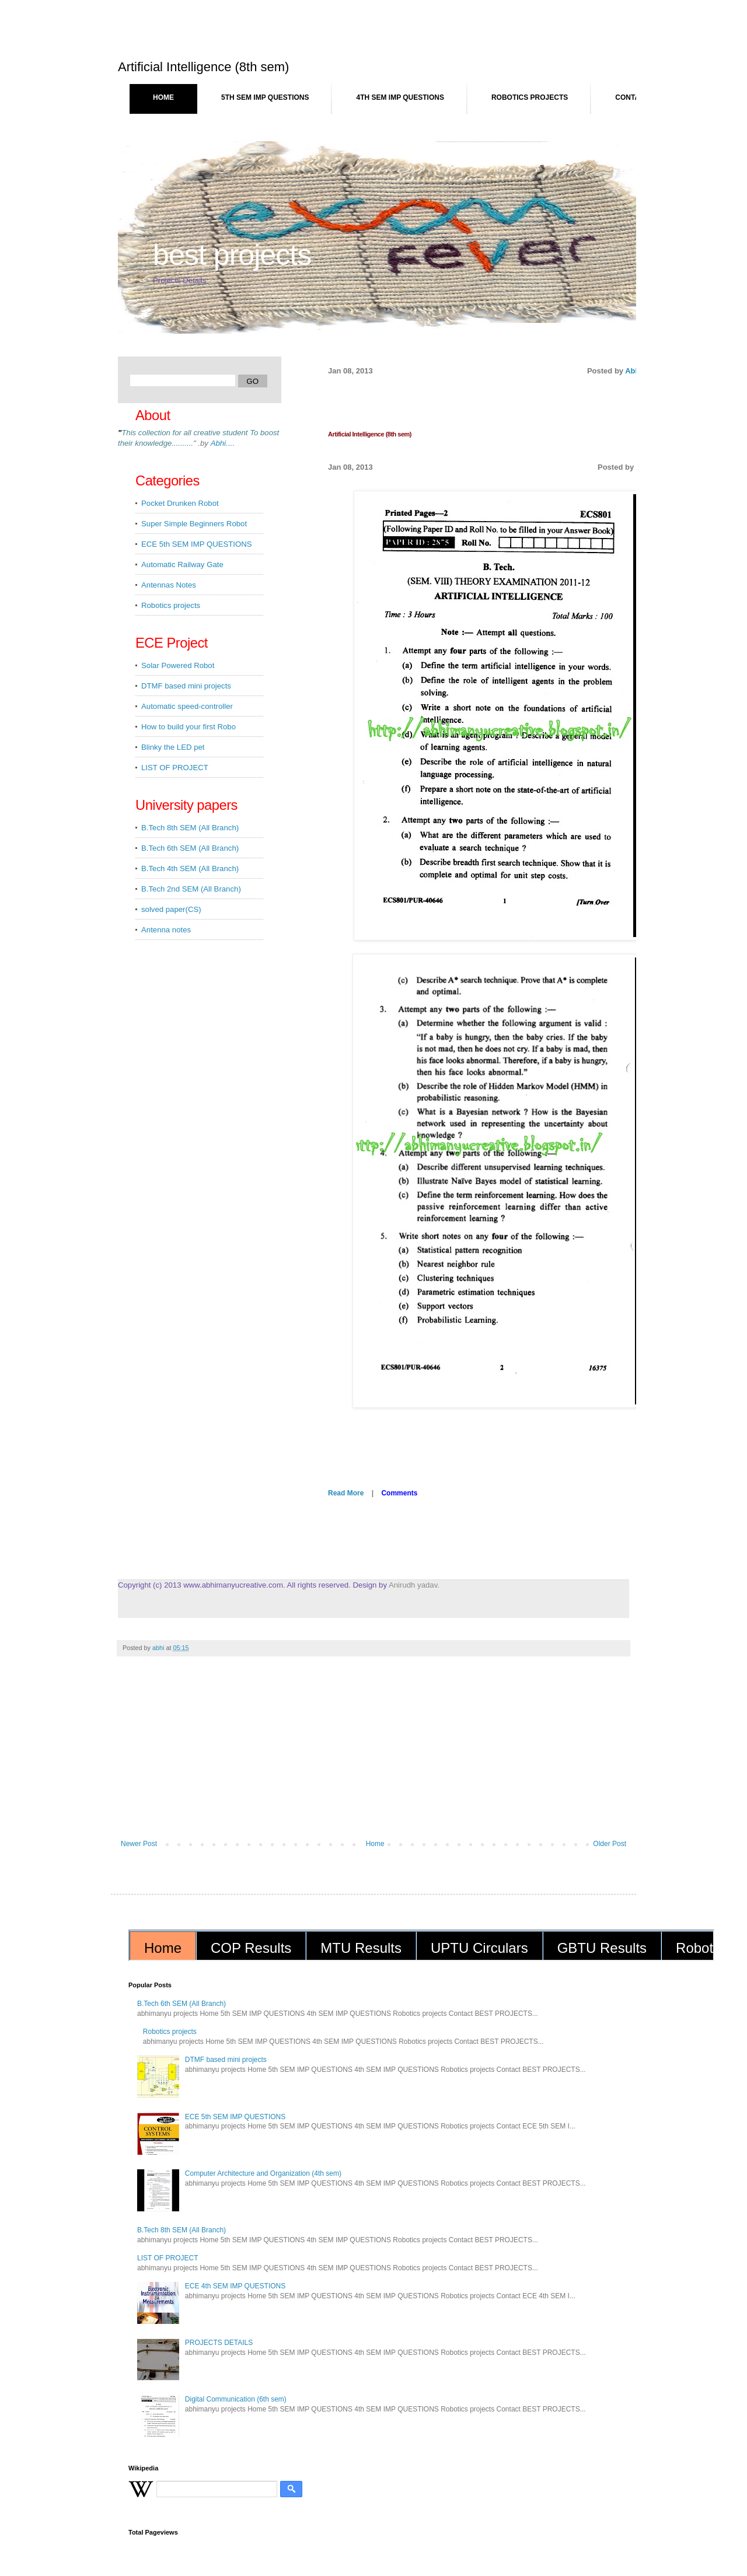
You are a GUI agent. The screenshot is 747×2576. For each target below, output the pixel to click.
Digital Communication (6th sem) (236, 2399)
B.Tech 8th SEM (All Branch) (190, 827)
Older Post (609, 1844)
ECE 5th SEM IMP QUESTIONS (196, 544)
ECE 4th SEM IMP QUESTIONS (235, 2286)
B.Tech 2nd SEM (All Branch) (191, 889)
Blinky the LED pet (173, 747)
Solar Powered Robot (177, 665)
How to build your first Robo (188, 726)
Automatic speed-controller (187, 706)
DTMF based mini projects (186, 685)
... (223, 443)
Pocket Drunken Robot (180, 503)
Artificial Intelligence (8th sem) (369, 434)
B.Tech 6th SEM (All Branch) (190, 848)
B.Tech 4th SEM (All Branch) (190, 868)
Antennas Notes (168, 585)
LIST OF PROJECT (174, 767)
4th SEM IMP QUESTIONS (400, 97)
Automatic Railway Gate (182, 564)
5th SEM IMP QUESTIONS (265, 97)
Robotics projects (529, 97)
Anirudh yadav (413, 1585)
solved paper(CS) (171, 909)
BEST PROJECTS (232, 255)
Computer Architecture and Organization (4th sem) (263, 2173)
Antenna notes (166, 929)
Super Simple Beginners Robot (194, 523)
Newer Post (139, 1844)
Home (163, 97)
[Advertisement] (373, 1752)
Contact (632, 97)
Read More (346, 1493)
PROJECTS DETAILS (219, 2343)
